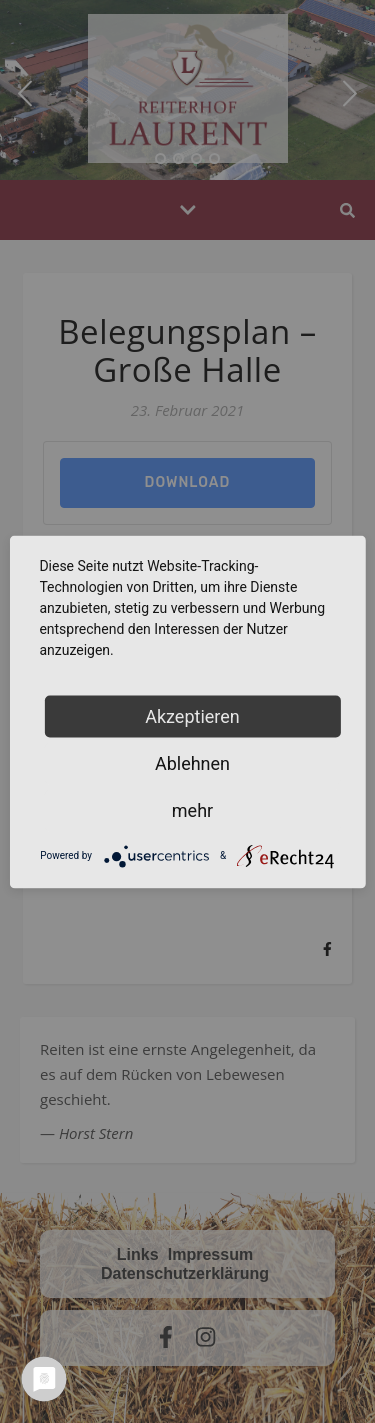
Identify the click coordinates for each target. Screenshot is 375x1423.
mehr (192, 809)
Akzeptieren (192, 715)
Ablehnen (192, 762)
